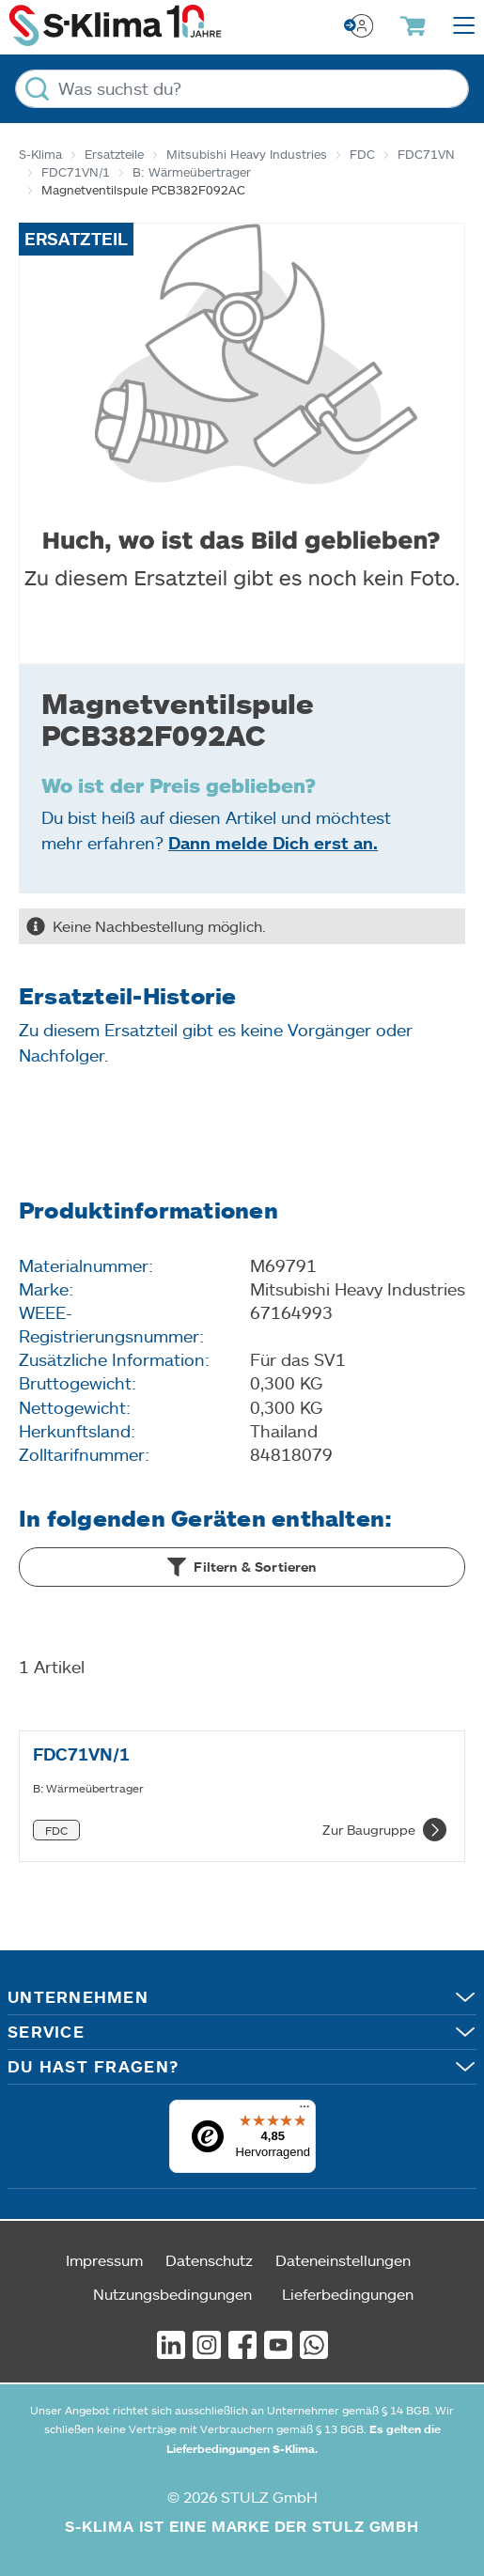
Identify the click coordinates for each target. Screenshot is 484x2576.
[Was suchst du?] (242, 89)
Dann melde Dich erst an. (273, 842)
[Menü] (304, 2111)
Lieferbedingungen (348, 2294)
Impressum (104, 2260)
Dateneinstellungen (343, 2260)
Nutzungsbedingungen (172, 2294)
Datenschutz (209, 2260)
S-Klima (40, 154)
